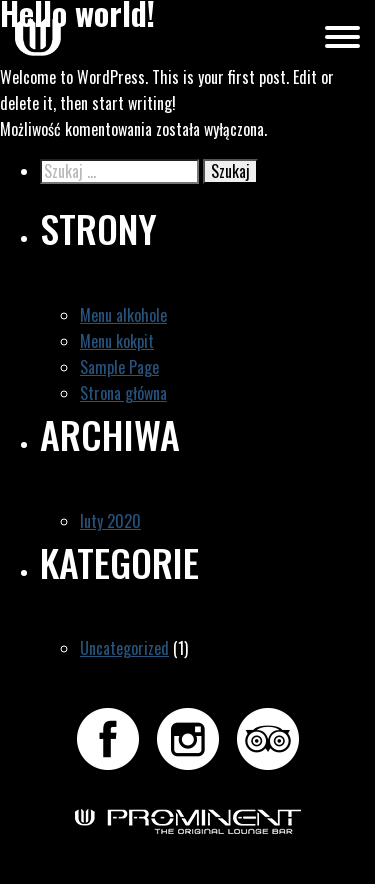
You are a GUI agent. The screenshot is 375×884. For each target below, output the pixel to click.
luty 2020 (110, 521)
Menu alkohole (123, 315)
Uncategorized (124, 648)
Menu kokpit (117, 341)
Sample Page (119, 367)
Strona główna (123, 393)
